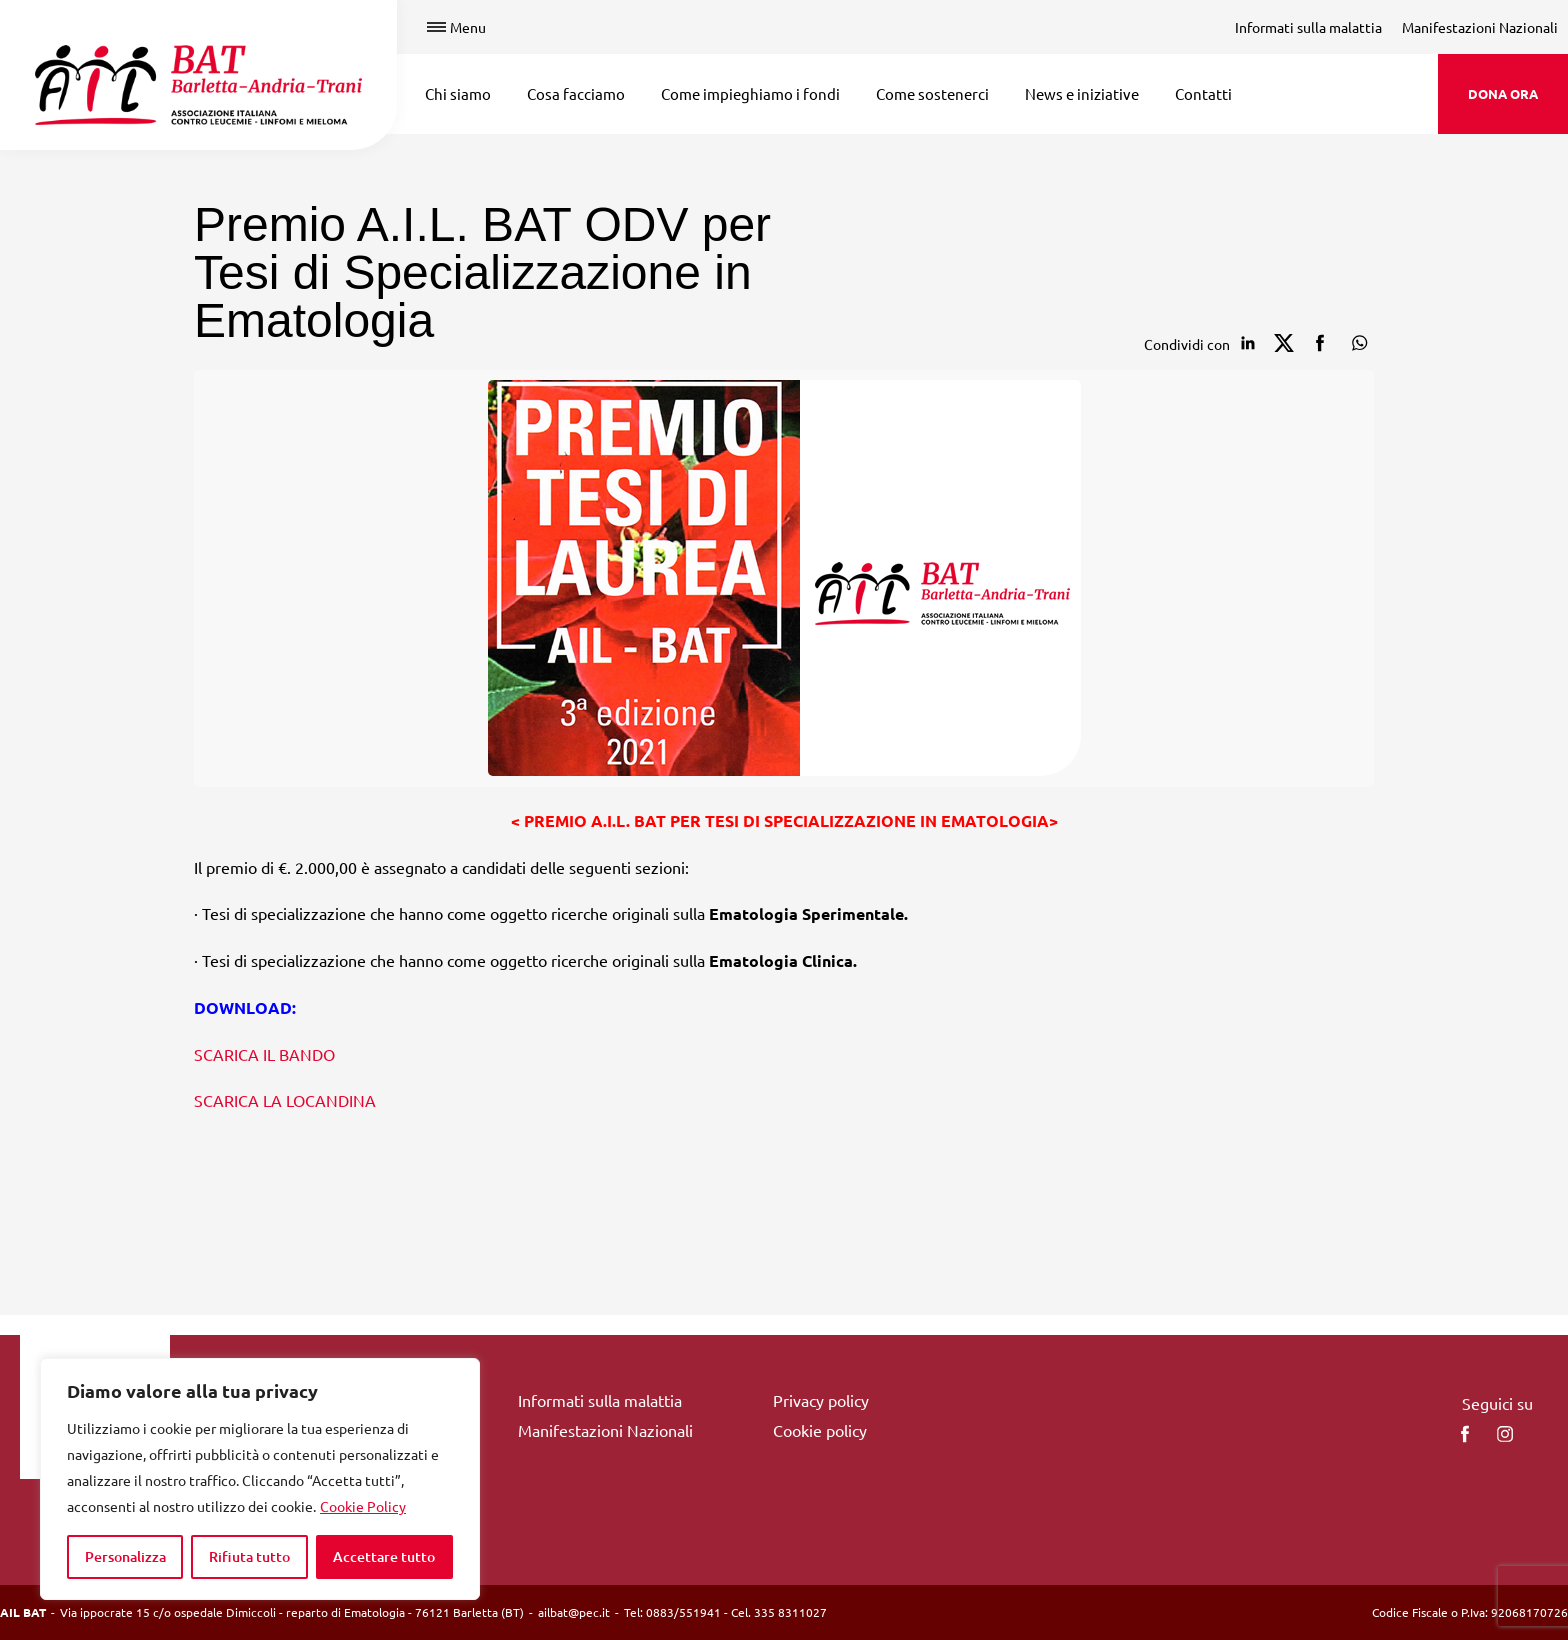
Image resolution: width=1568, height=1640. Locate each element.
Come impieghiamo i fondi (750, 93)
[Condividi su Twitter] (1284, 343)
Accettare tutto (384, 1556)
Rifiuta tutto (249, 1556)
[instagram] (1505, 1434)
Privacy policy (821, 1400)
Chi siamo (458, 93)
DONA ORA (1503, 93)
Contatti (1203, 93)
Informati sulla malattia (1308, 27)
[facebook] (1465, 1434)
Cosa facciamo (576, 93)
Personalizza (125, 1556)
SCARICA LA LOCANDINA (285, 1100)
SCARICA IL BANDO (264, 1054)
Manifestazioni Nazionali (1480, 27)
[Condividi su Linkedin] (1248, 343)
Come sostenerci (932, 93)
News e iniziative (1082, 93)
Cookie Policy (363, 1506)
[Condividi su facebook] (1320, 343)
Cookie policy (820, 1430)
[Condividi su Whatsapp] (1356, 343)
